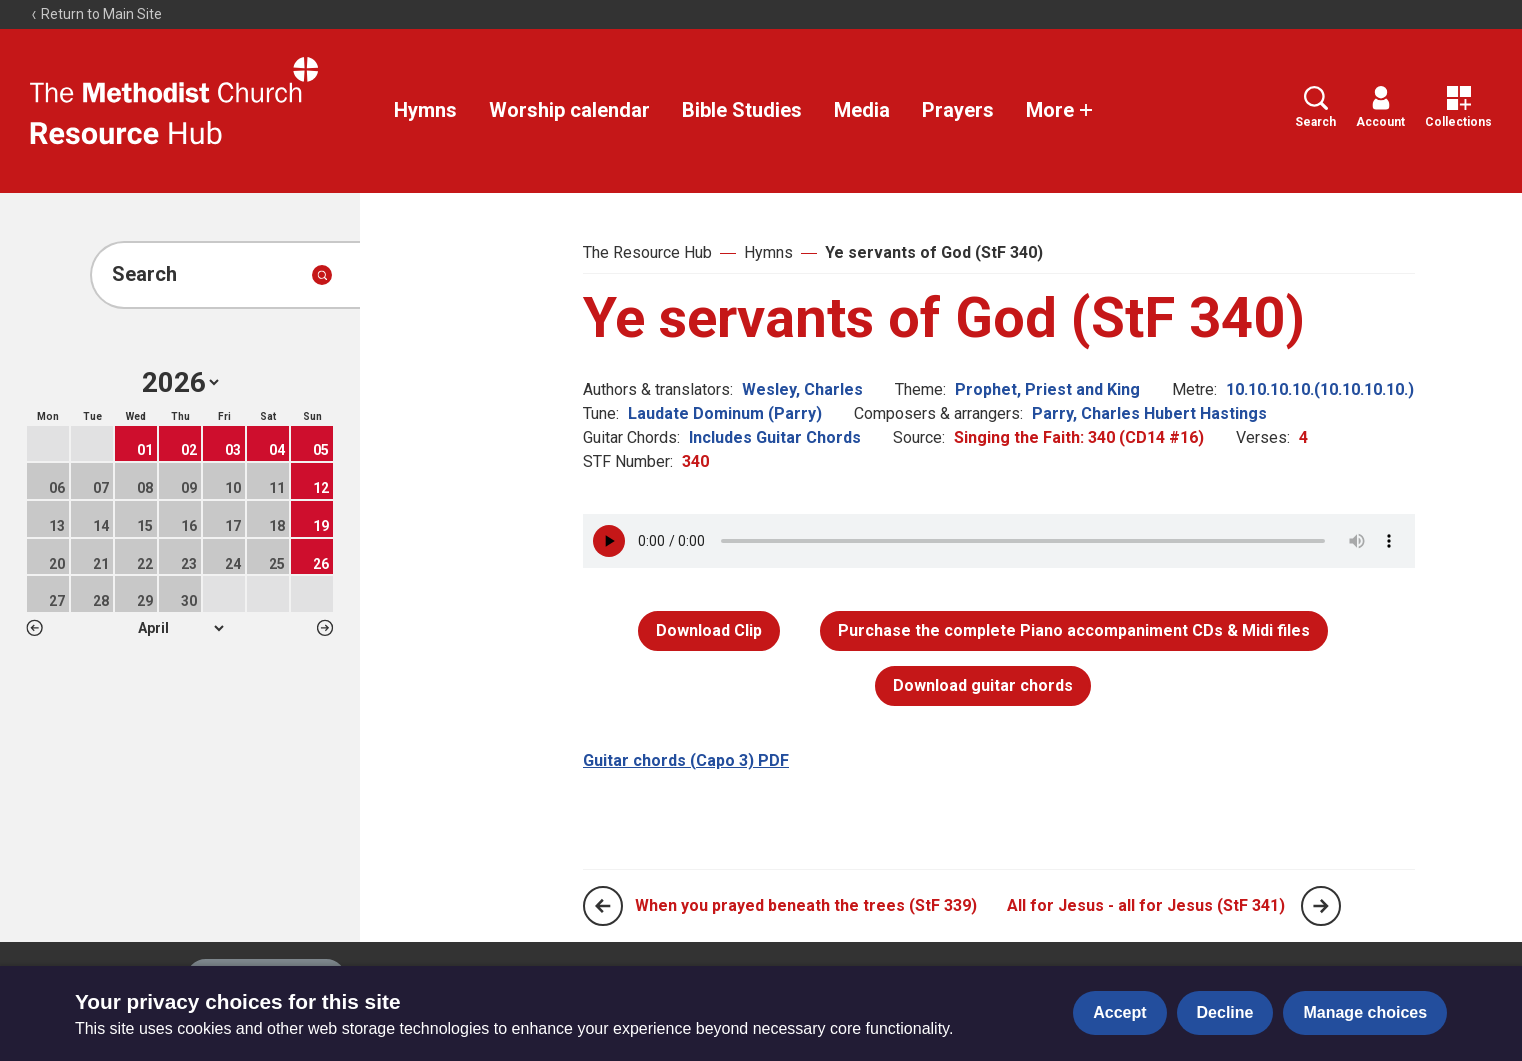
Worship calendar (569, 110)
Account (1380, 107)
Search (1315, 107)
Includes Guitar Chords (775, 437)
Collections (1458, 107)
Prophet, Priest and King (1047, 389)
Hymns (425, 110)
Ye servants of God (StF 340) (934, 252)
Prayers (958, 110)
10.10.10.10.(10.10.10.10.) (1320, 389)
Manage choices (1365, 1012)
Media (862, 110)
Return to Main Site (96, 14)
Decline (1225, 1012)
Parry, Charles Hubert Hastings (1149, 413)
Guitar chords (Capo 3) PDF (686, 760)
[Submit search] (322, 275)
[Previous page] (603, 906)
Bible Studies (742, 110)
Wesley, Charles (802, 389)
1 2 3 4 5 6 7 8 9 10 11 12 (180, 628)
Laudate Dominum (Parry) (725, 413)
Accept (1119, 1012)
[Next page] (1321, 906)
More (1060, 110)
